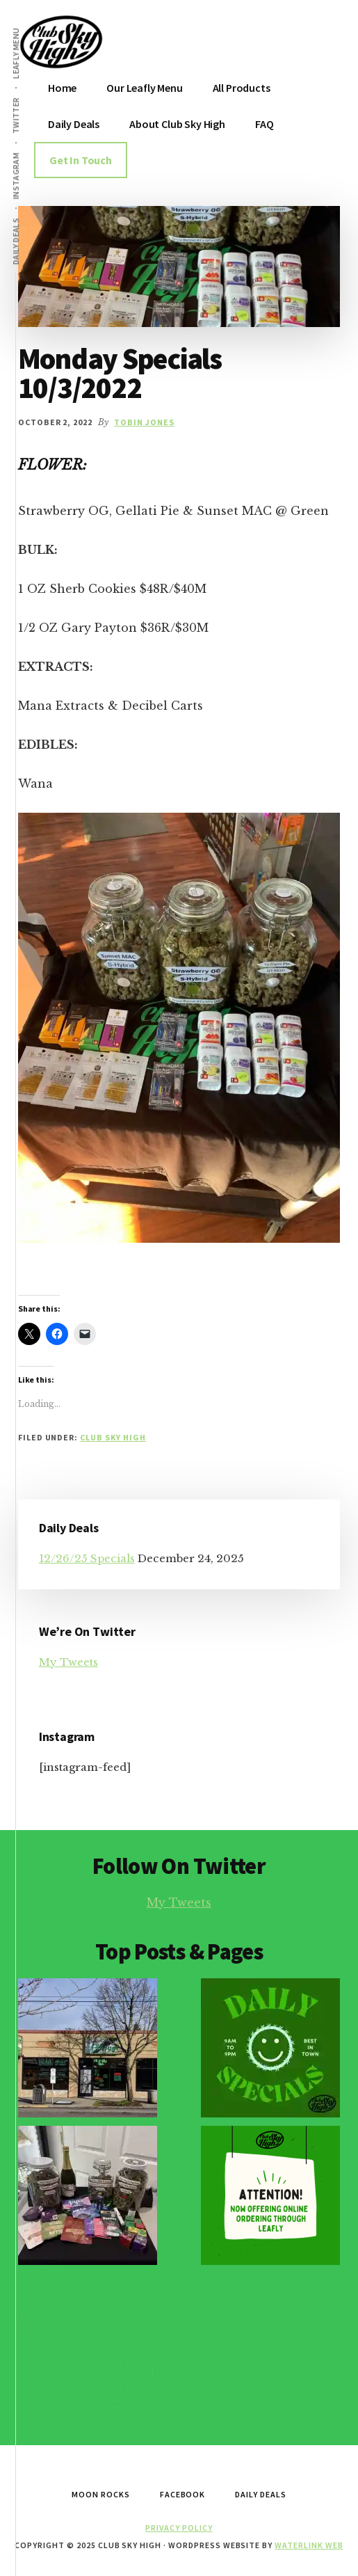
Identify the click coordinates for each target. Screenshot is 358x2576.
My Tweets (68, 1662)
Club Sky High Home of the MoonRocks (98, 42)
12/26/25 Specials (87, 1558)
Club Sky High (112, 1437)
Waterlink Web (309, 2545)
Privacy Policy (178, 2527)
